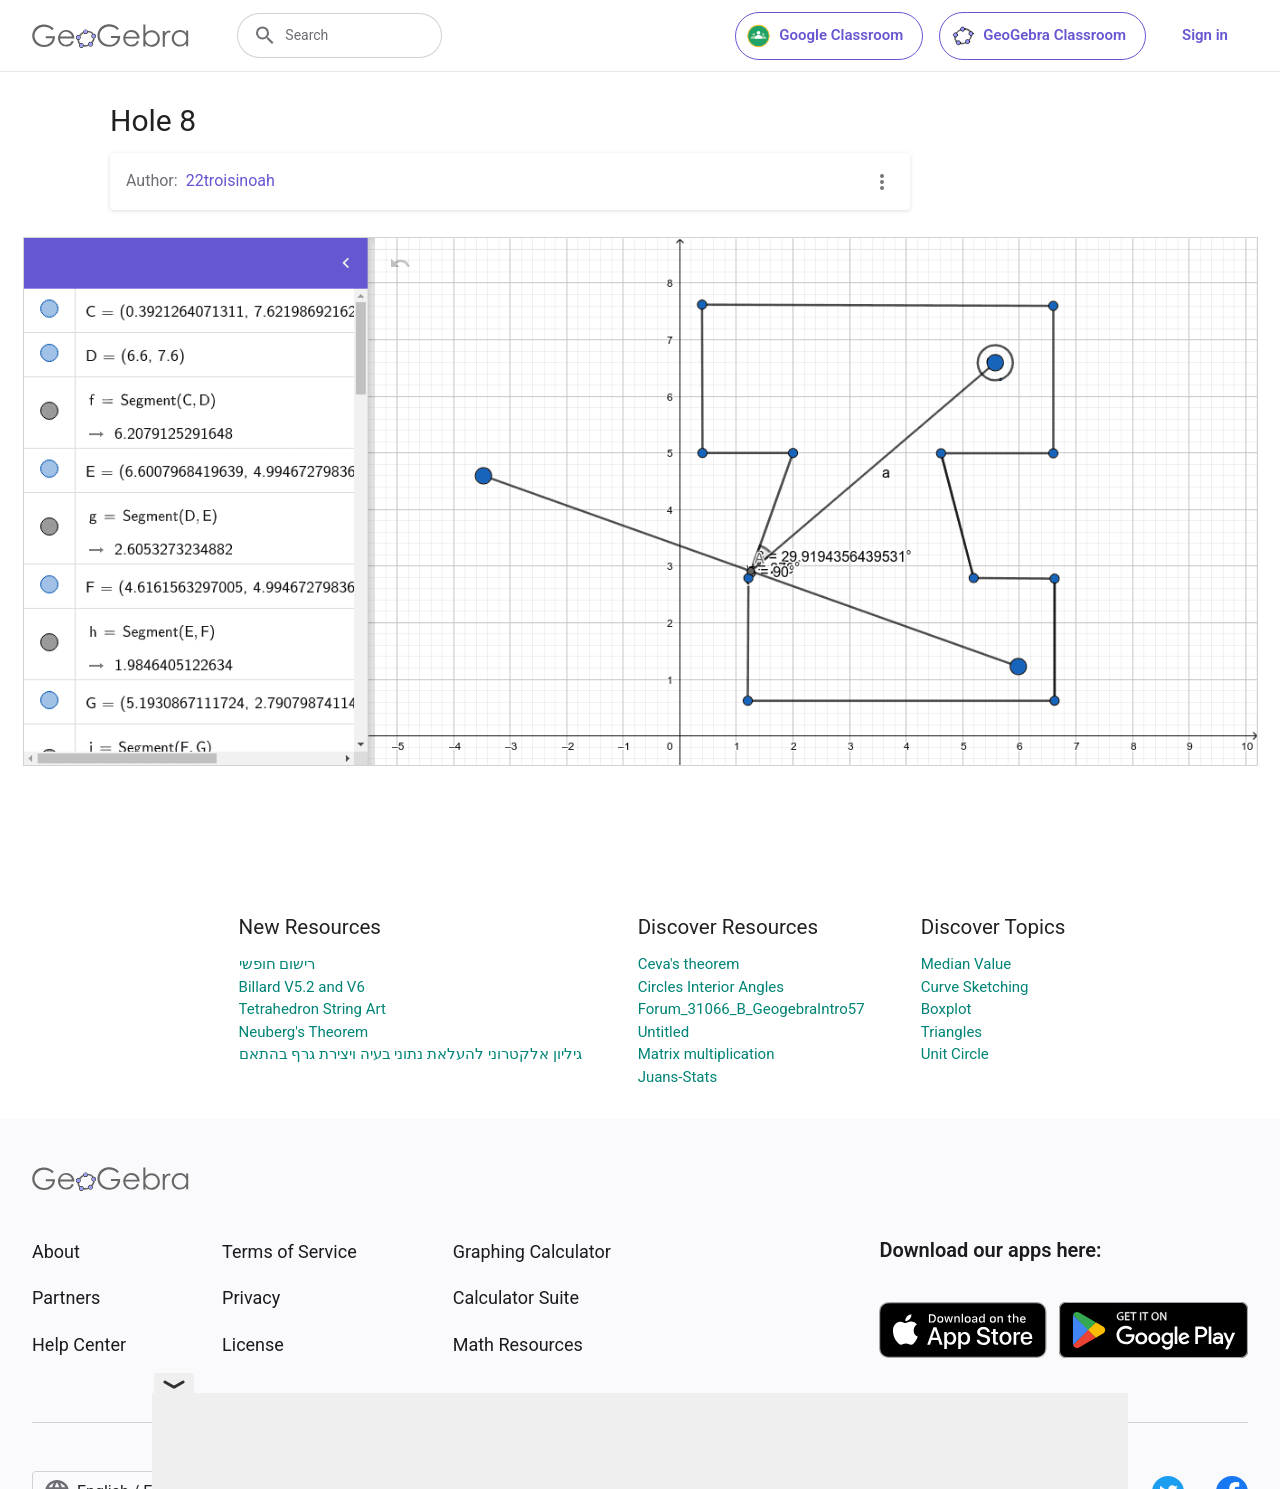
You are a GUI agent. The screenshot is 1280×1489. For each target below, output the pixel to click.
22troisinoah (230, 180)
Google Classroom (825, 36)
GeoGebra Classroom (1038, 36)
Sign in (1205, 35)
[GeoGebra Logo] (110, 36)
